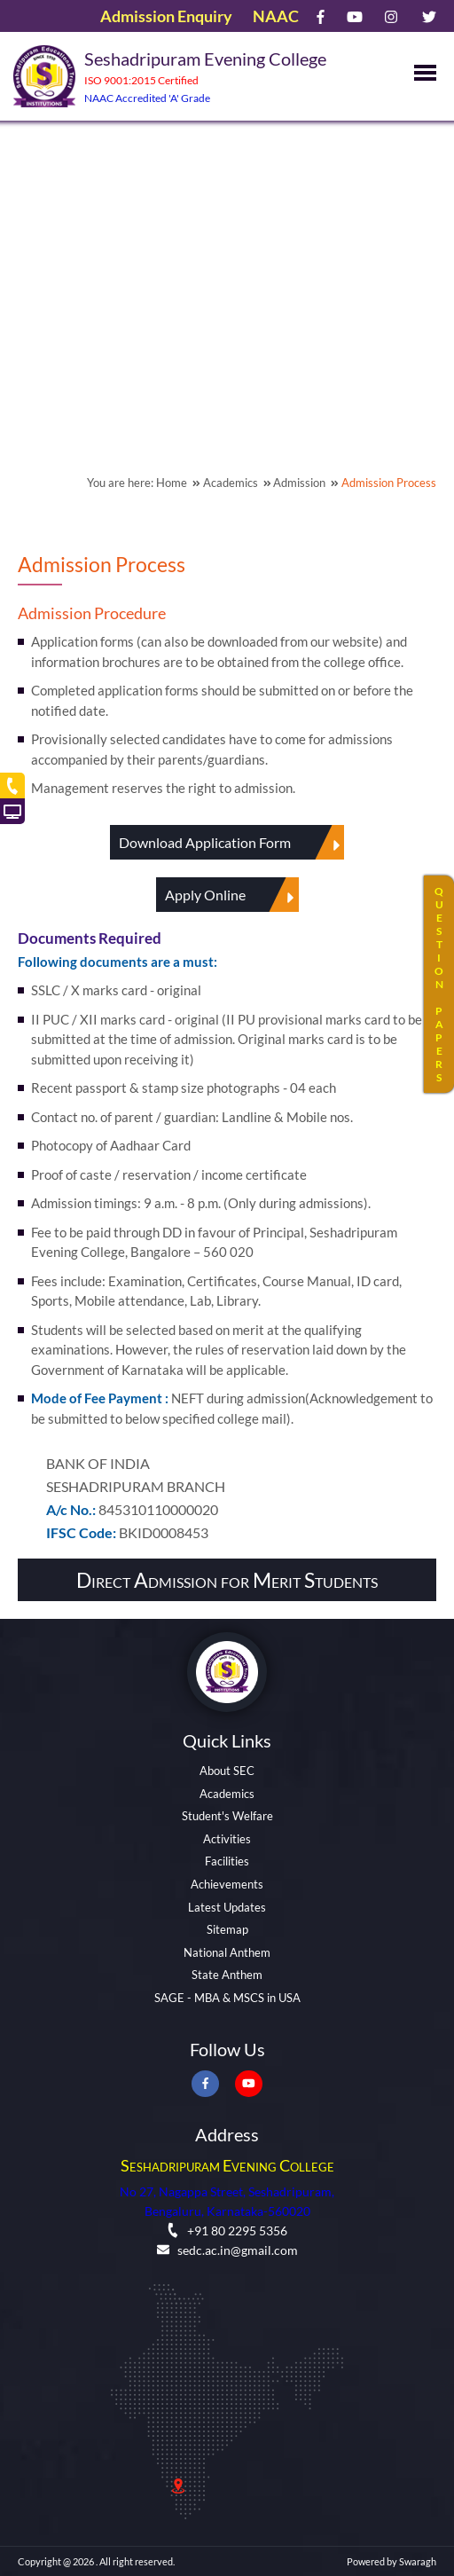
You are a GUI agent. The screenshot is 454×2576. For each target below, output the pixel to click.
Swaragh (417, 2561)
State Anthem (227, 1974)
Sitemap (227, 1929)
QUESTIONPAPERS (438, 984)
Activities (227, 1839)
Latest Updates (227, 1907)
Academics (227, 1794)
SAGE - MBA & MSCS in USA (227, 1998)
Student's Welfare (227, 1816)
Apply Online (232, 894)
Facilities (227, 1861)
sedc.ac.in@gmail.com (227, 2250)
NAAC (276, 16)
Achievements (227, 1884)
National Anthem (227, 1952)
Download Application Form (231, 842)
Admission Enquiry (166, 16)
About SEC (227, 1770)
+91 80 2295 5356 (227, 2230)
